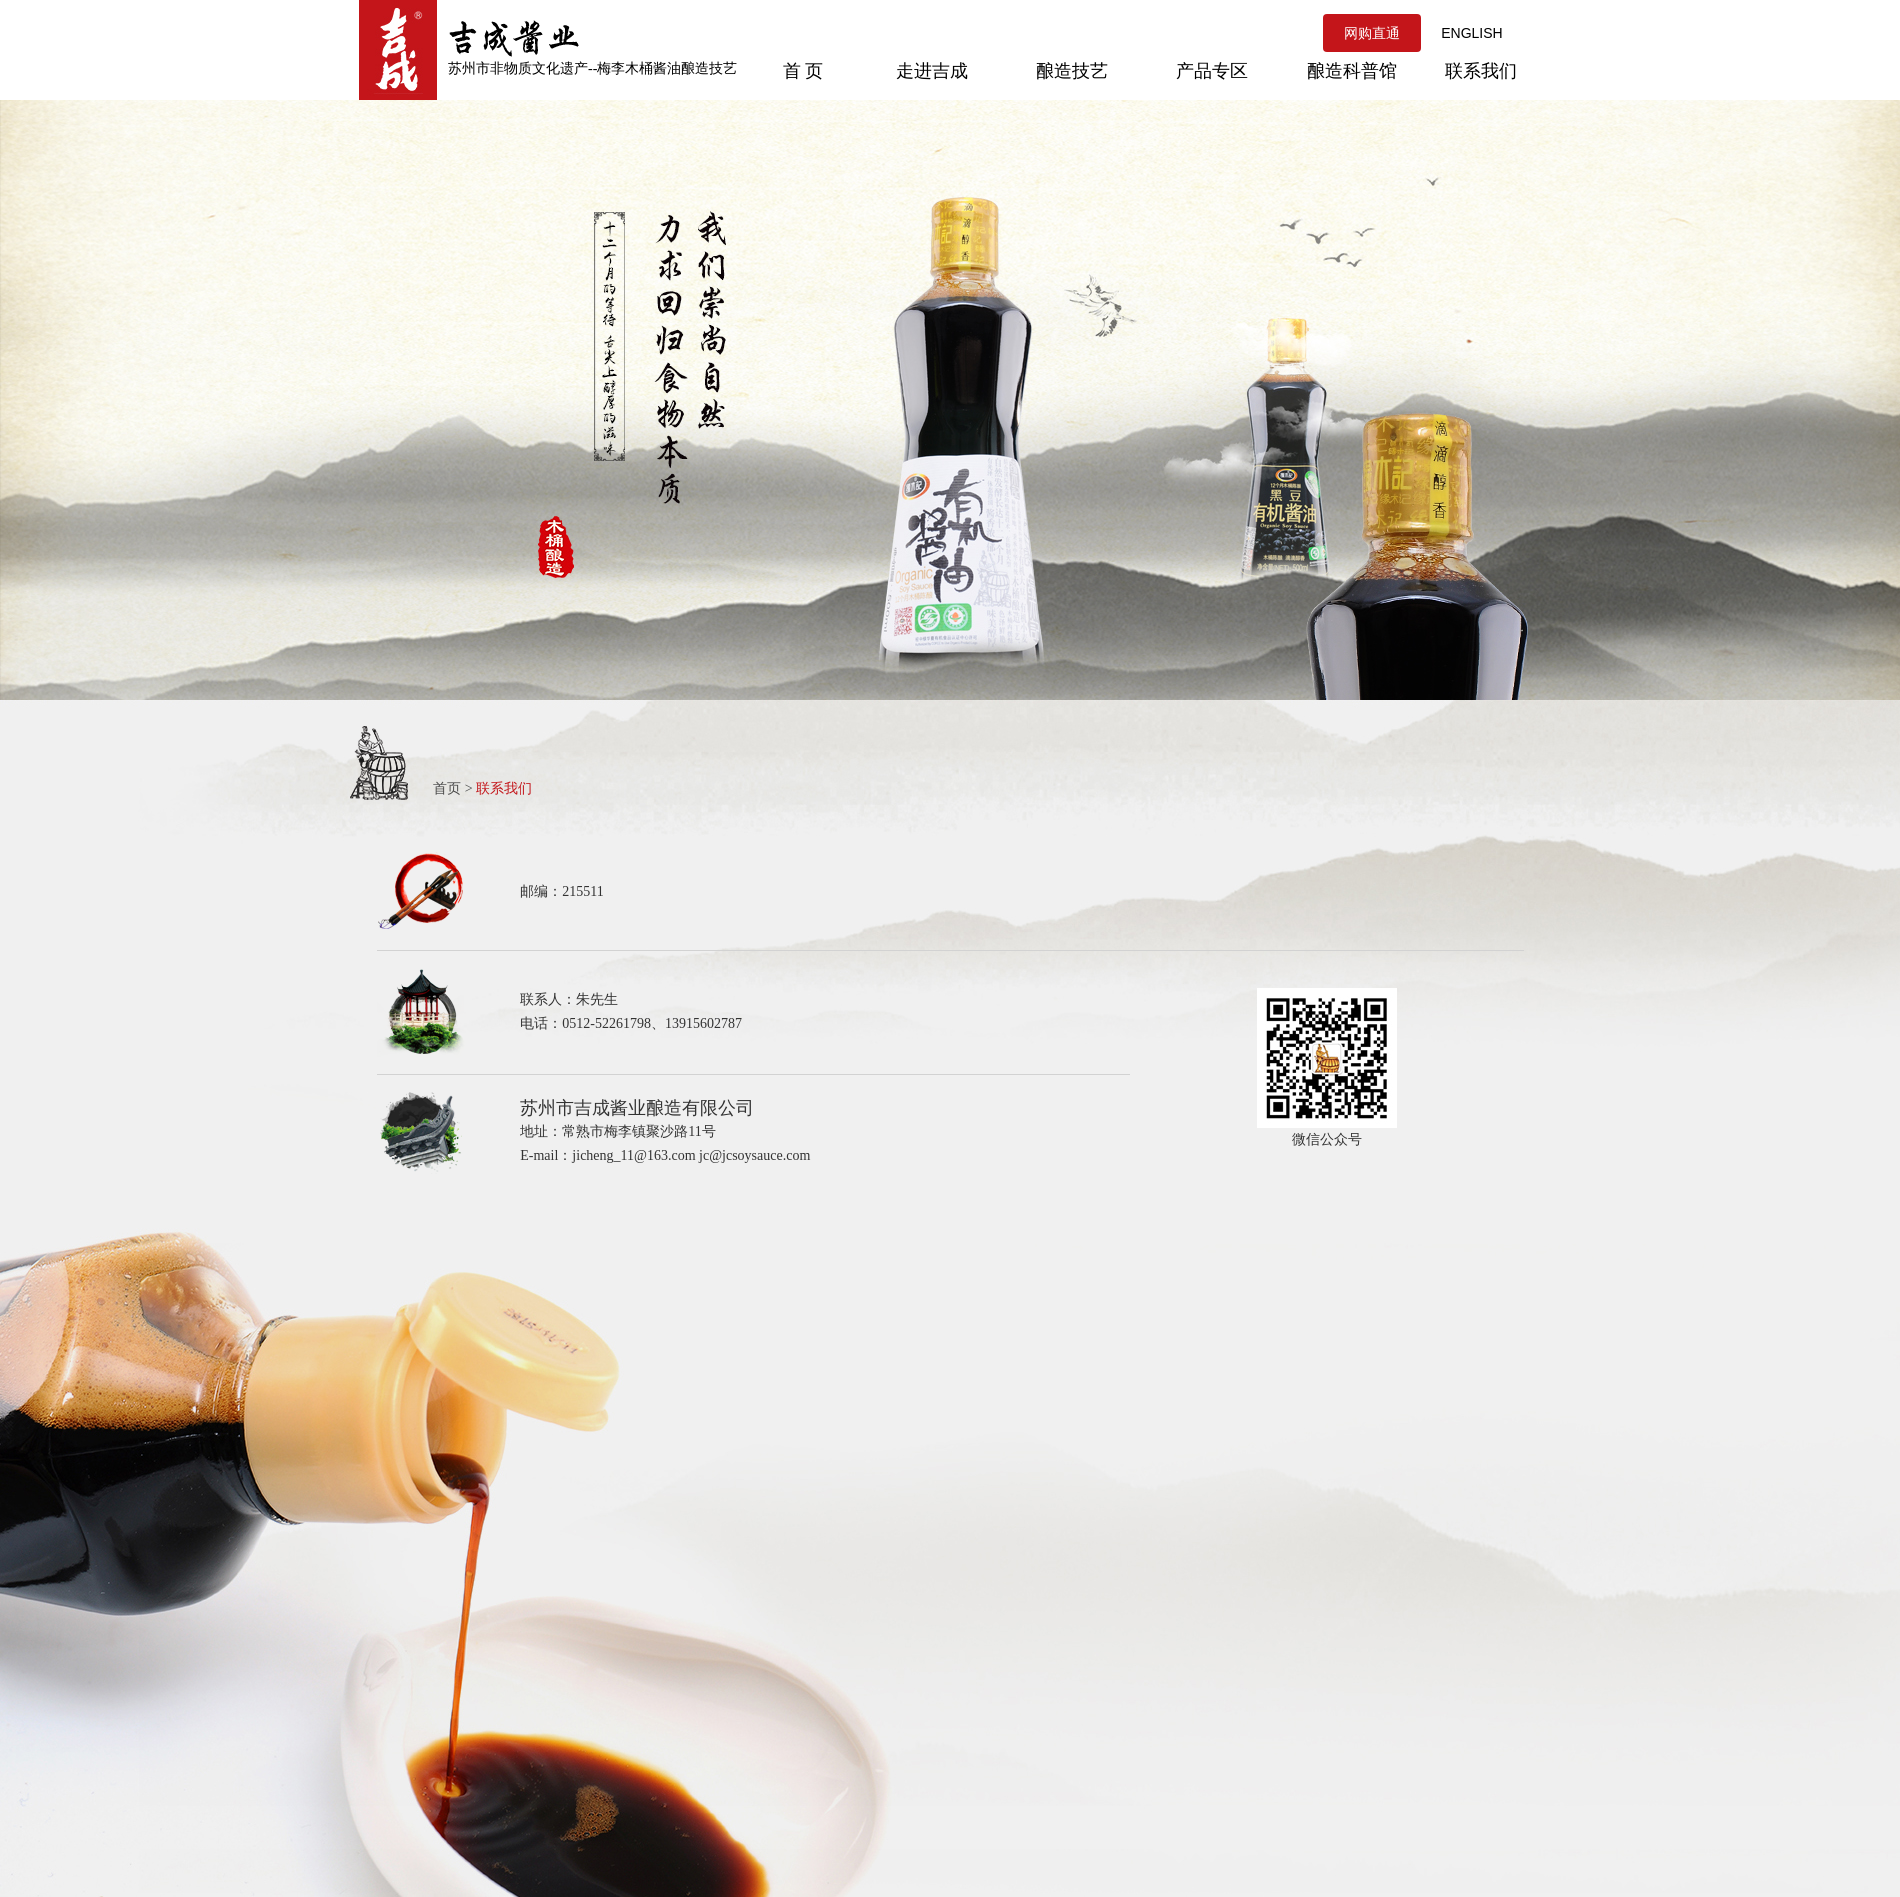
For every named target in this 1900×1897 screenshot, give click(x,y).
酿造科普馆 (1352, 71)
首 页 (803, 71)
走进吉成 (932, 71)
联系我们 (1481, 71)
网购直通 (1372, 33)
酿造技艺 (1072, 71)
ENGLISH (1471, 33)
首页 (447, 788)
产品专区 (1212, 71)
